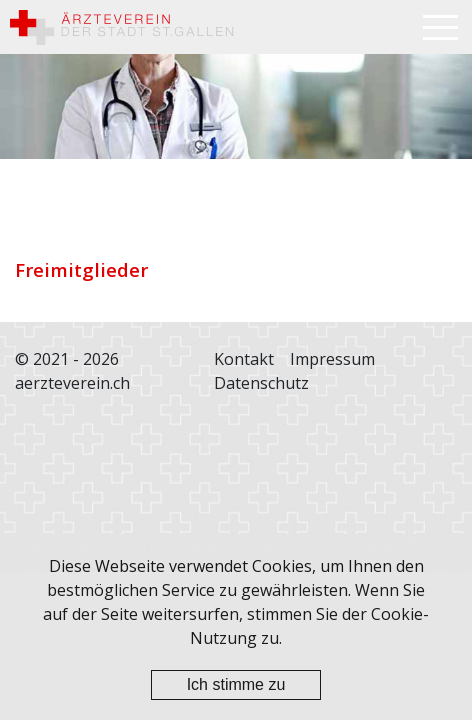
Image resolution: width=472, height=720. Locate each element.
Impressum (332, 359)
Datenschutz (261, 383)
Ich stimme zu (236, 684)
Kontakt (244, 359)
